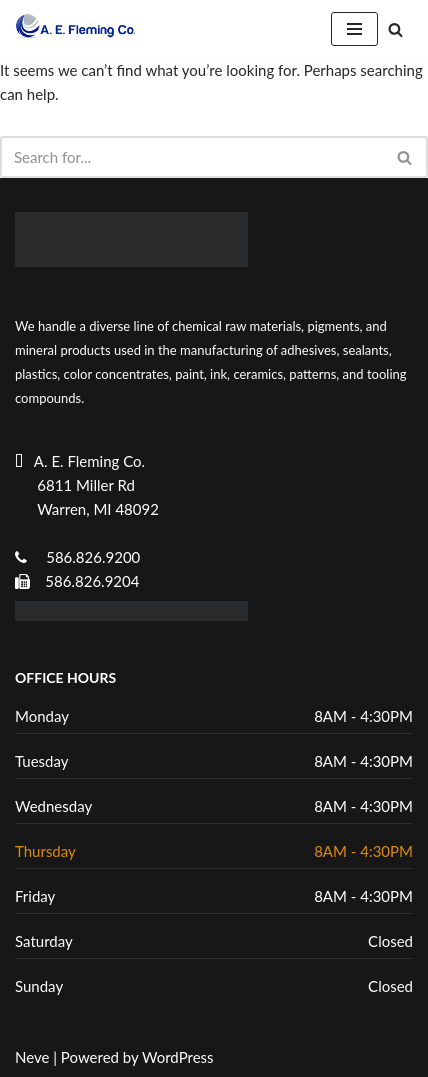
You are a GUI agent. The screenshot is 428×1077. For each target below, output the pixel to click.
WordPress (178, 1057)
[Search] (395, 29)
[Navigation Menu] (354, 29)
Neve (32, 1057)
